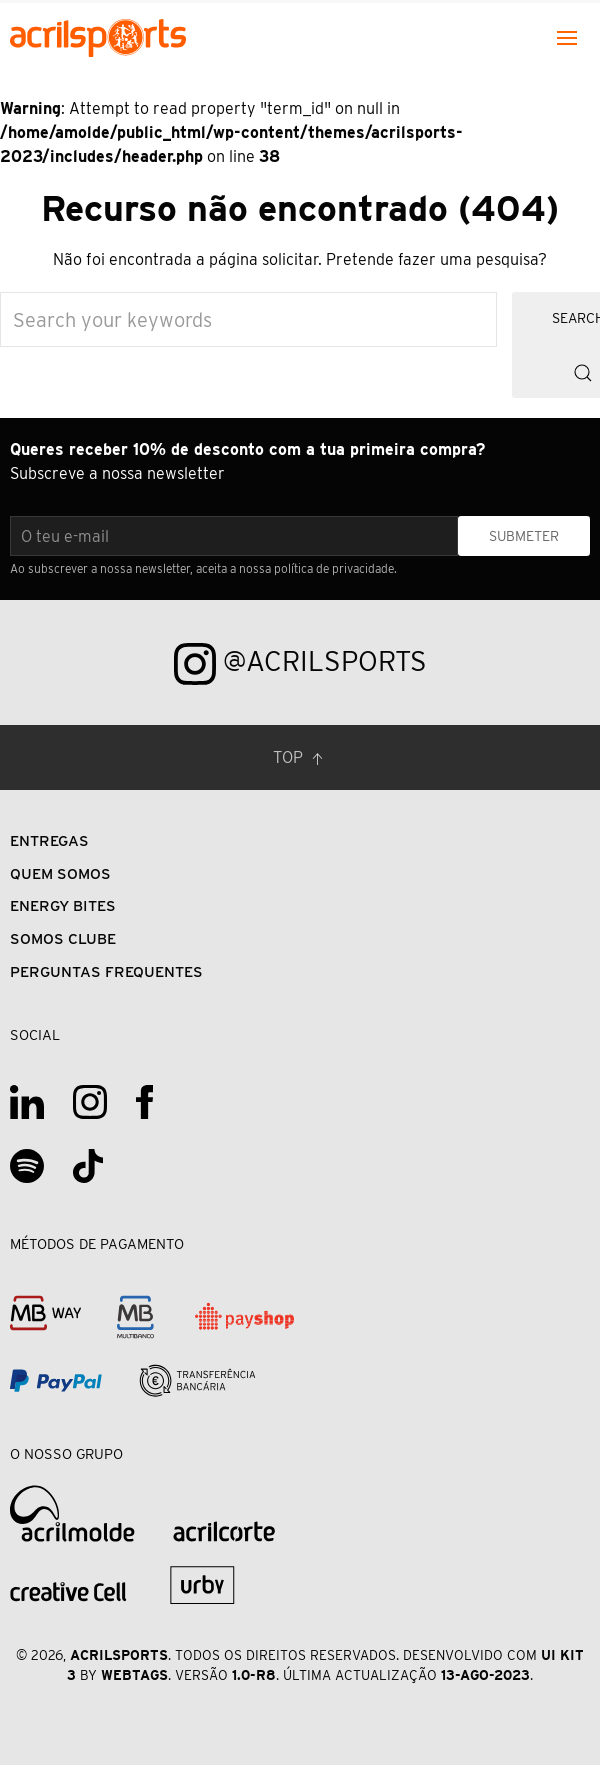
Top (300, 758)
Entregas (49, 840)
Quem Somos (60, 873)
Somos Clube (63, 938)
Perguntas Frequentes (106, 971)
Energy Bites (63, 905)
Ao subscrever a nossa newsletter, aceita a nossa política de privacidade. (203, 568)
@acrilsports (300, 664)
